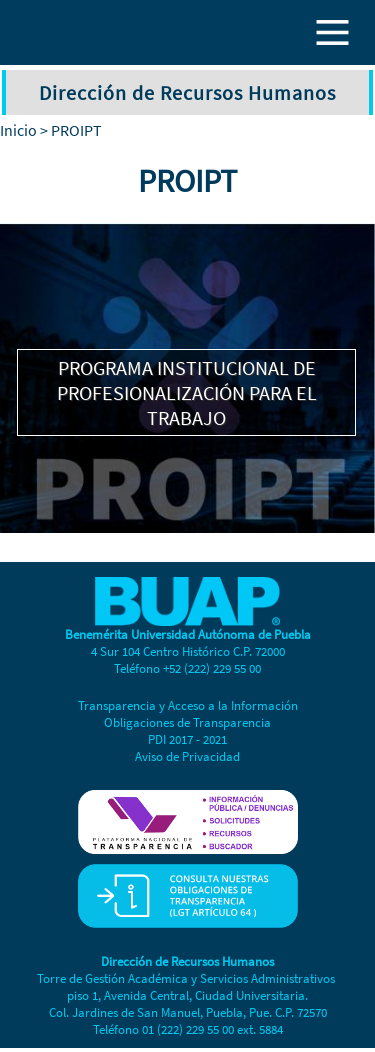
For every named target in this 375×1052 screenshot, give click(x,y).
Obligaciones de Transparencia (187, 722)
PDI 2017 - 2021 (187, 739)
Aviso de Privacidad (187, 756)
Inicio (18, 130)
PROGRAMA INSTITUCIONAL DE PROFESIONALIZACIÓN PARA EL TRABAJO (187, 392)
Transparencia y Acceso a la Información (188, 705)
